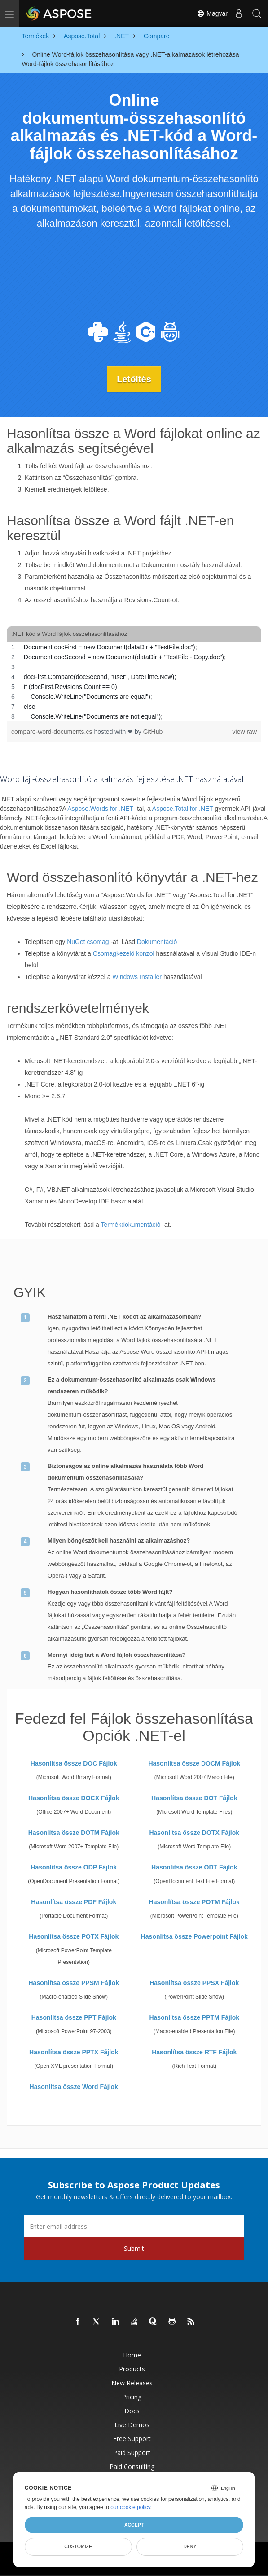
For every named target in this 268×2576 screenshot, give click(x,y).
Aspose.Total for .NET (182, 808)
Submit (134, 2248)
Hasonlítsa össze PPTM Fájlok (194, 2017)
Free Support (132, 2438)
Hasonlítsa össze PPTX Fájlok (73, 2052)
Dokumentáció (157, 941)
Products (132, 2369)
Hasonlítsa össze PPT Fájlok (73, 2017)
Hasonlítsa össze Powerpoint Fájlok (194, 1936)
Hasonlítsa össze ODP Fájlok (74, 1867)
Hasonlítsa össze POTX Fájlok (74, 1936)
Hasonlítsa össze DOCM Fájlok (194, 1763)
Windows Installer (137, 976)
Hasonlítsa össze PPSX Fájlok (194, 1982)
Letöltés (134, 379)
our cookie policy (130, 2507)
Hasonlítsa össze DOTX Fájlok (194, 1832)
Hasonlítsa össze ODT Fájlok (194, 1867)
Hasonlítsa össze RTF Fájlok (194, 2052)
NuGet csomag (88, 941)
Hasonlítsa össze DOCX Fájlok (73, 1798)
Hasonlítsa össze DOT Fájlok (194, 1798)
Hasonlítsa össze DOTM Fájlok (73, 1832)
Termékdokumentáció (130, 1224)
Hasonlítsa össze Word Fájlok (74, 2086)
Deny (189, 2546)
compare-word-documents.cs (52, 731)
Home (132, 2355)
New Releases (132, 2383)
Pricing (131, 2397)
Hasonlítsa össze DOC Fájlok (74, 1763)
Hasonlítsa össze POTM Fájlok (194, 1901)
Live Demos (131, 2424)
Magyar (212, 13)
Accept (134, 2524)
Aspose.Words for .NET (100, 808)
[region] (134, 681)
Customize (78, 2546)
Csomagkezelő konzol (123, 953)
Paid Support (131, 2452)
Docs (132, 2410)
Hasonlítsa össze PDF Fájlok (73, 1901)
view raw (245, 731)
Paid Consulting (132, 2466)
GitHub (153, 731)
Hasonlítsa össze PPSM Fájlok (73, 1982)
